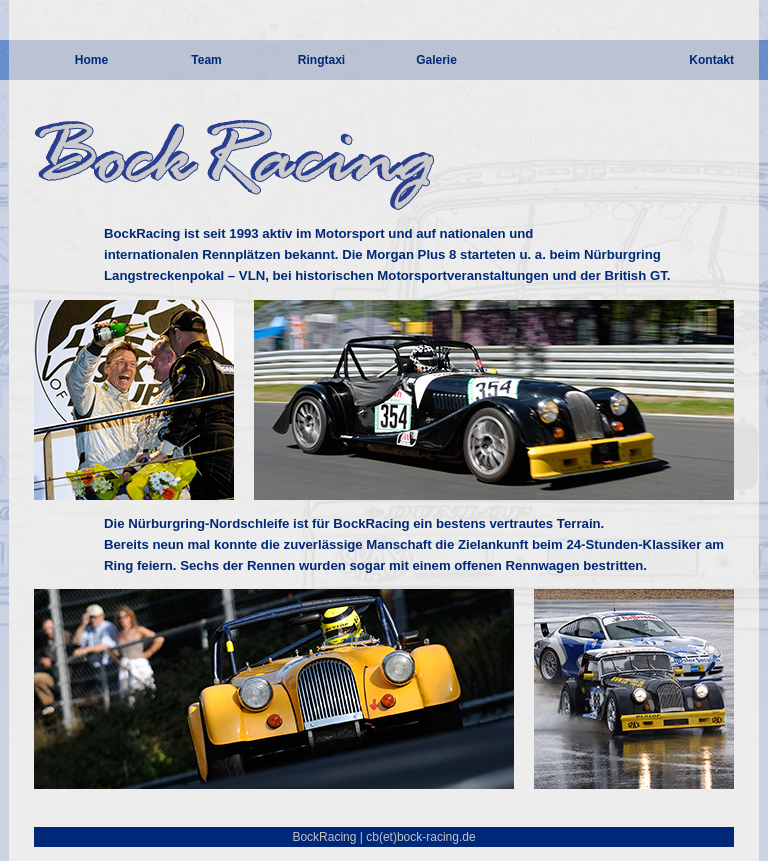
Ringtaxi (321, 60)
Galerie (436, 60)
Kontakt (711, 60)
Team (206, 60)
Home (91, 60)
